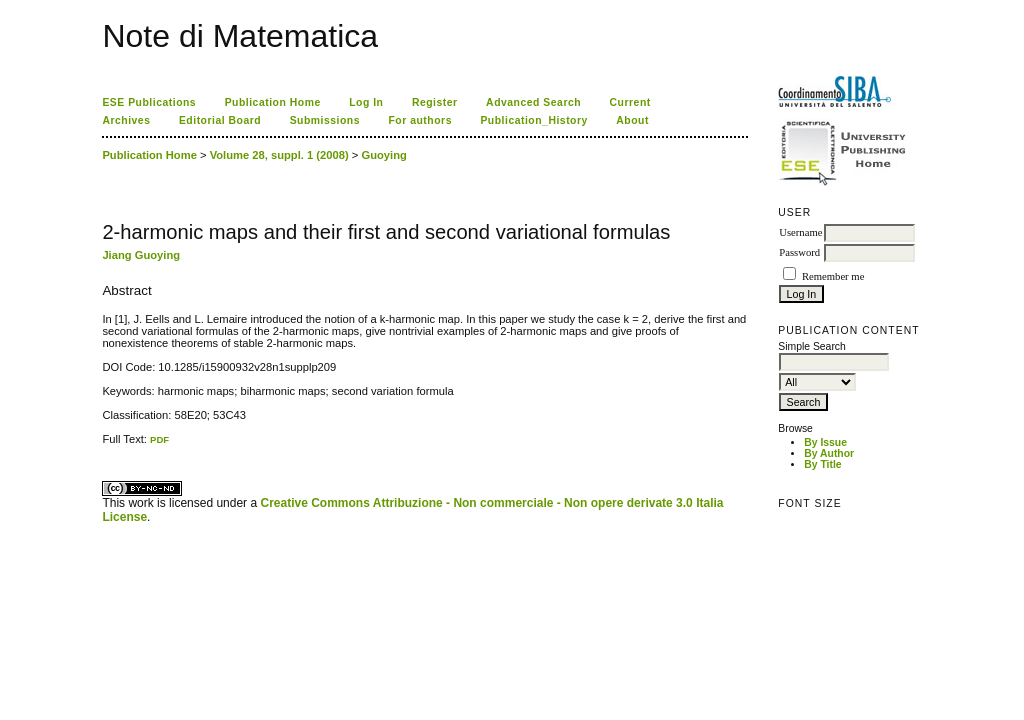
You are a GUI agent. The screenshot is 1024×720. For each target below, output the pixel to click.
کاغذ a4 (103, 445)
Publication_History (533, 120)
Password (799, 252)
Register (435, 102)
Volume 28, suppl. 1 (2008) (279, 155)
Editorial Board (220, 120)
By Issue (825, 442)
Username (800, 232)
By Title (822, 464)
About (632, 120)
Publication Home (273, 102)
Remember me (833, 276)
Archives (126, 120)
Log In (366, 102)
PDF (159, 439)
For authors (419, 120)
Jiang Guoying (141, 255)
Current (630, 102)
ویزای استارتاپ (108, 445)
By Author (829, 453)
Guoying (383, 155)
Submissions (325, 120)
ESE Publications (149, 102)
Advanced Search (533, 102)
